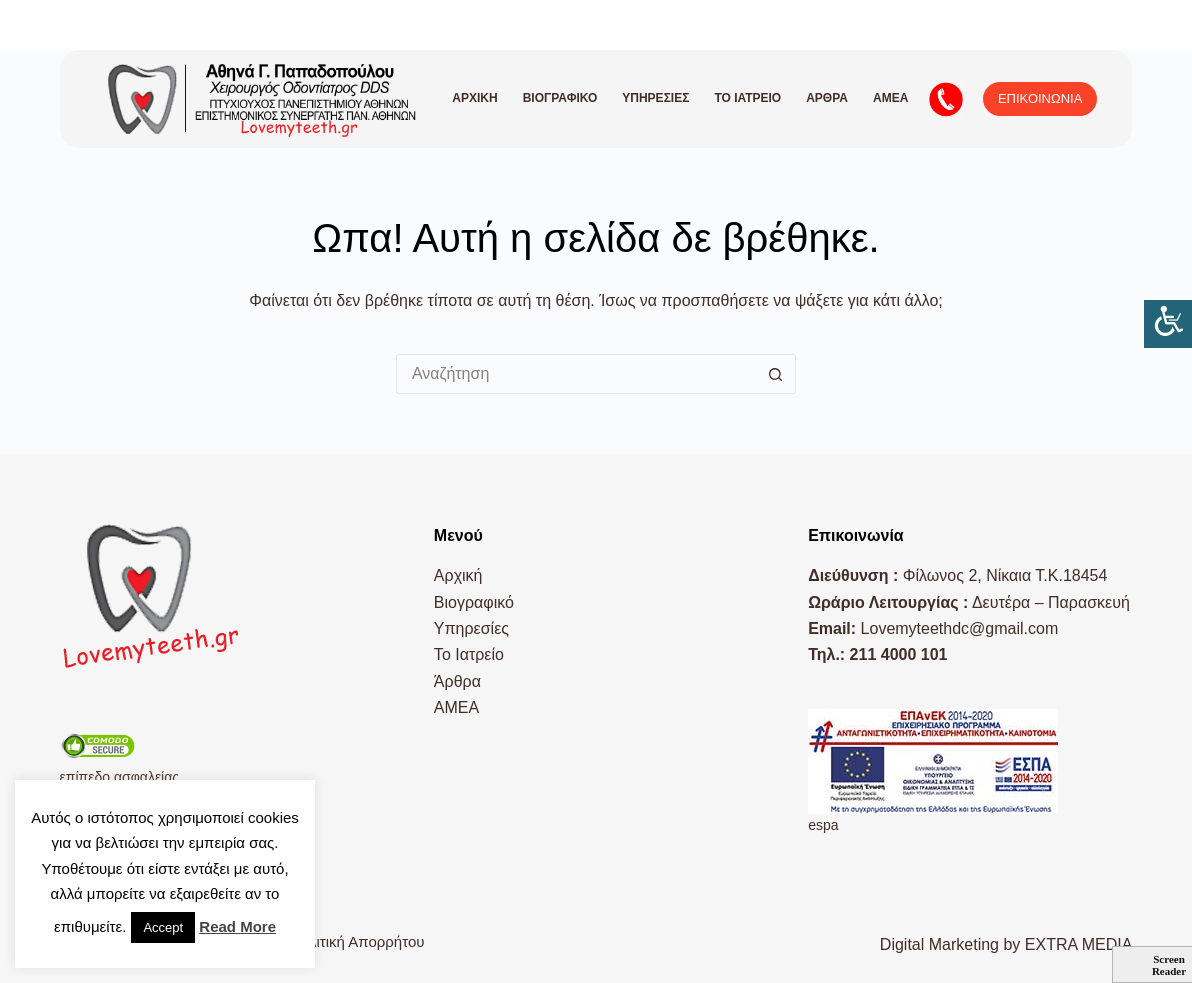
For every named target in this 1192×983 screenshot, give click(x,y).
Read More (237, 926)
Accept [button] (163, 927)
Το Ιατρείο (747, 98)
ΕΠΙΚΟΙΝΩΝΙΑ (1040, 98)
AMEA (890, 98)
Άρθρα (827, 98)
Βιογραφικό (560, 98)
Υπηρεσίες (655, 98)
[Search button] (776, 374)
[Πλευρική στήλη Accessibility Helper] (1168, 324)
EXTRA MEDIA (1079, 944)
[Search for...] (576, 374)
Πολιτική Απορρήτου (357, 941)
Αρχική (474, 98)
